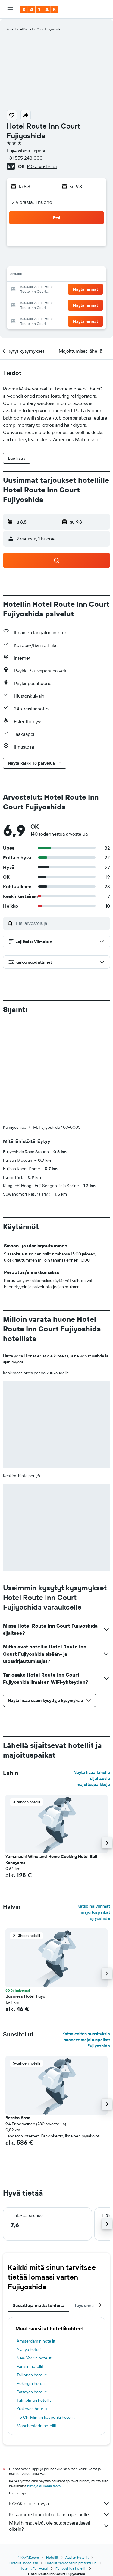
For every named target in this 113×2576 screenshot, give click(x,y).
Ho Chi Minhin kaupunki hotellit (46, 2417)
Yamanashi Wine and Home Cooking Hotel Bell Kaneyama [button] (51, 1859)
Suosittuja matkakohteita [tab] (38, 2305)
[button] (10, 9)
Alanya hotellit (30, 2349)
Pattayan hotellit (32, 2392)
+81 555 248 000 (24, 158)
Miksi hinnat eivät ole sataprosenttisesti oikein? (59, 2526)
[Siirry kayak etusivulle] (39, 9)
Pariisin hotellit (30, 2366)
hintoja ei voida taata (44, 2485)
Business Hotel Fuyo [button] (25, 1996)
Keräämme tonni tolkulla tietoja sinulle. (59, 2514)
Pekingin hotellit (32, 2383)
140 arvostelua (42, 166)
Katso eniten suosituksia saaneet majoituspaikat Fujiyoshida (86, 2040)
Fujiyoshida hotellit (70, 2568)
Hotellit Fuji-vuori (34, 2568)
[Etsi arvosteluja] (61, 923)
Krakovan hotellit (32, 2408)
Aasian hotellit (77, 2557)
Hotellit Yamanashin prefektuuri (70, 2563)
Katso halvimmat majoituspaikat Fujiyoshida (93, 1912)
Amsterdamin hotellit (36, 2341)
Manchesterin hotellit (36, 2425)
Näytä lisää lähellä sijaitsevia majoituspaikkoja (92, 1778)
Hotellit (52, 2557)
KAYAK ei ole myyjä (59, 2503)
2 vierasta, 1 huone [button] (32, 202)
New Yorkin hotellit (34, 2358)
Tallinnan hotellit (32, 2375)
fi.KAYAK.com (28, 2557)
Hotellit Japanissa (23, 2563)
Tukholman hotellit (34, 2400)
